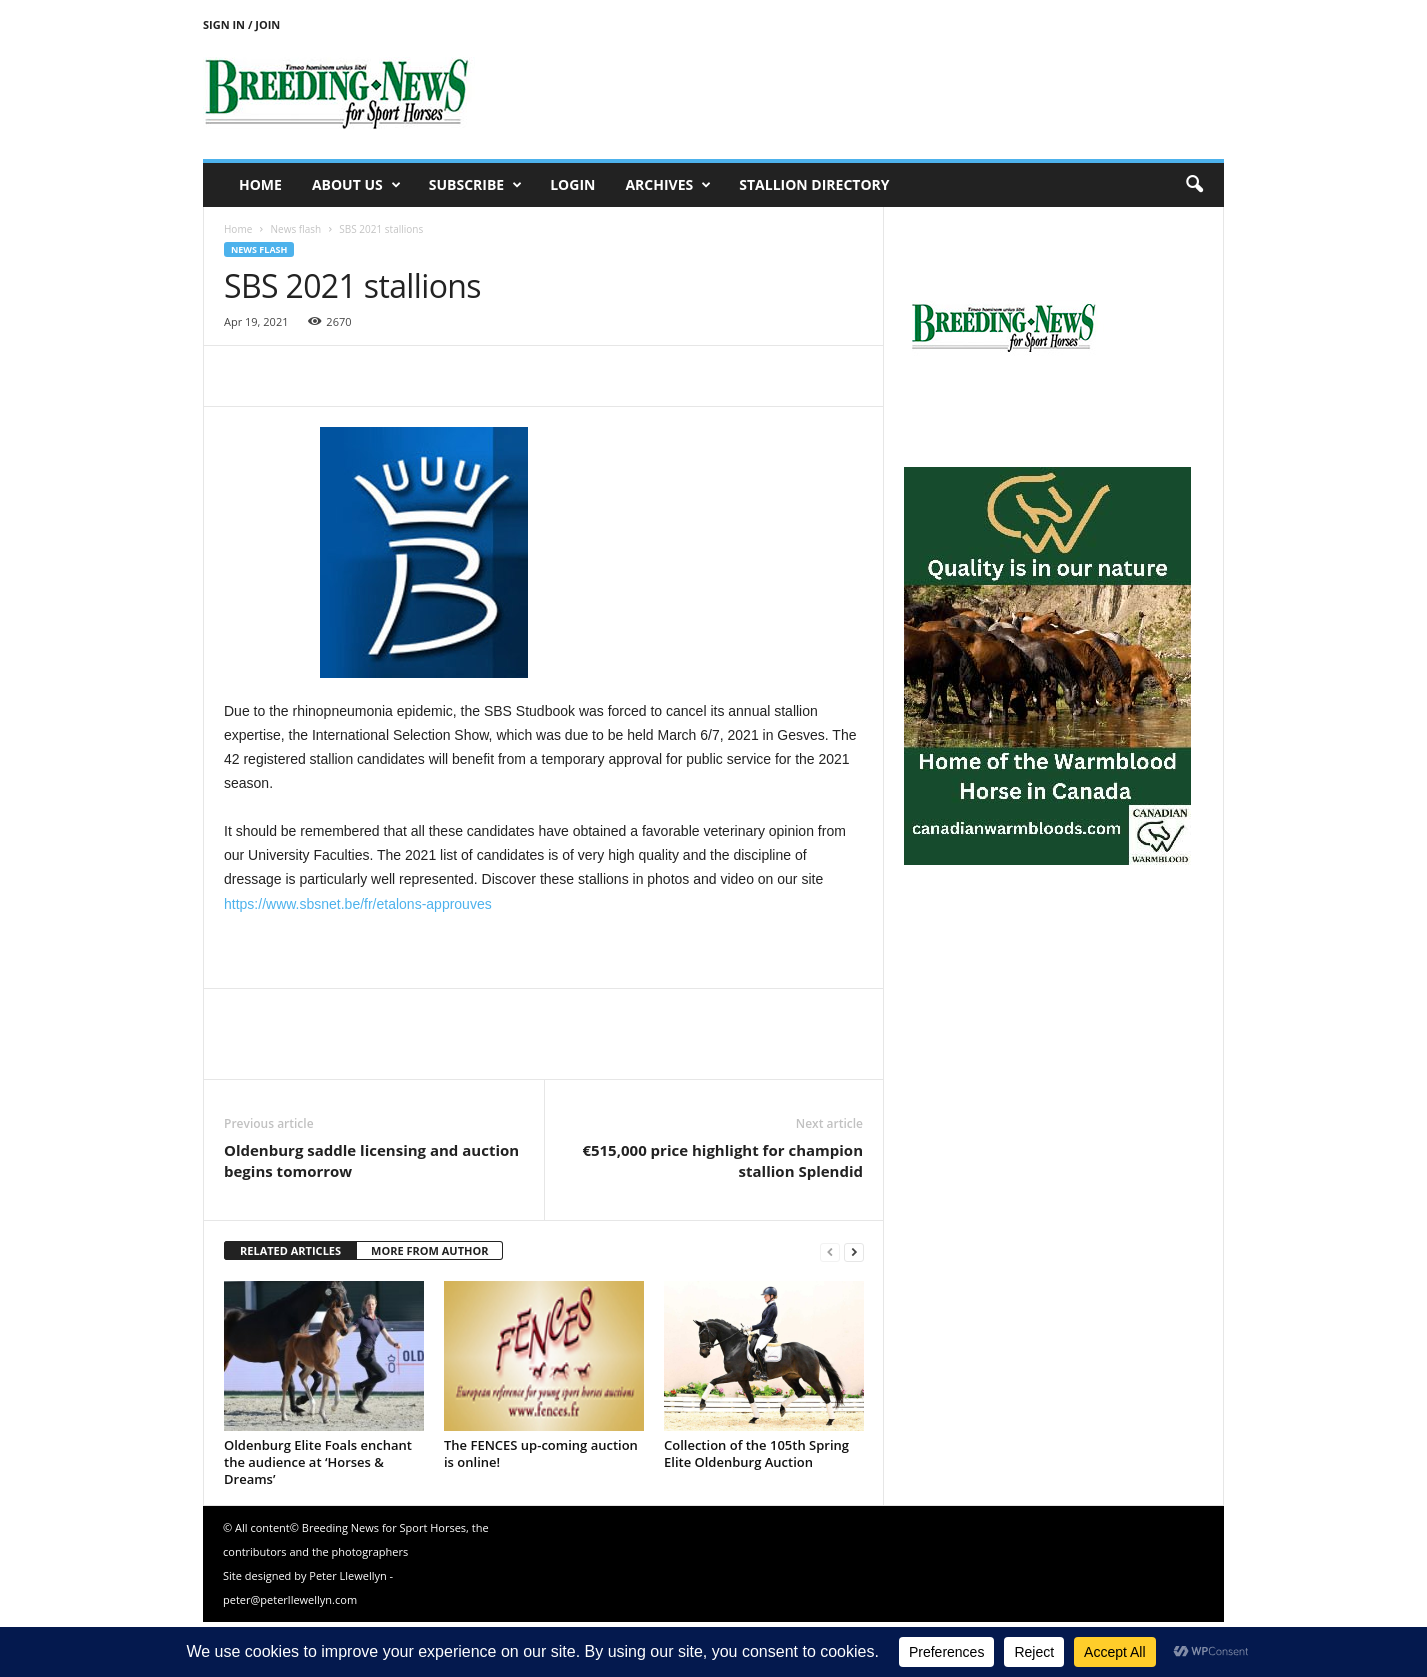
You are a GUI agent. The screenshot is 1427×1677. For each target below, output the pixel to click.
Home (260, 184)
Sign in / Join (241, 24)
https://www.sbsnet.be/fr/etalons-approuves (358, 904)
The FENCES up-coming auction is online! (541, 1453)
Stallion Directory (814, 184)
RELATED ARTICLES (290, 1250)
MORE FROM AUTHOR (429, 1250)
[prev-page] (830, 1251)
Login (572, 184)
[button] (1194, 185)
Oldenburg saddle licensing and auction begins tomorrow (371, 1160)
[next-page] (854, 1251)
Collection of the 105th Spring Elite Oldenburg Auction (756, 1453)
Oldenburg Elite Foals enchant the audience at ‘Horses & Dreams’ (318, 1462)
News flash (295, 229)
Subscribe (475, 185)
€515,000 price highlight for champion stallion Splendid (722, 1160)
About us (356, 185)
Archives (668, 185)
